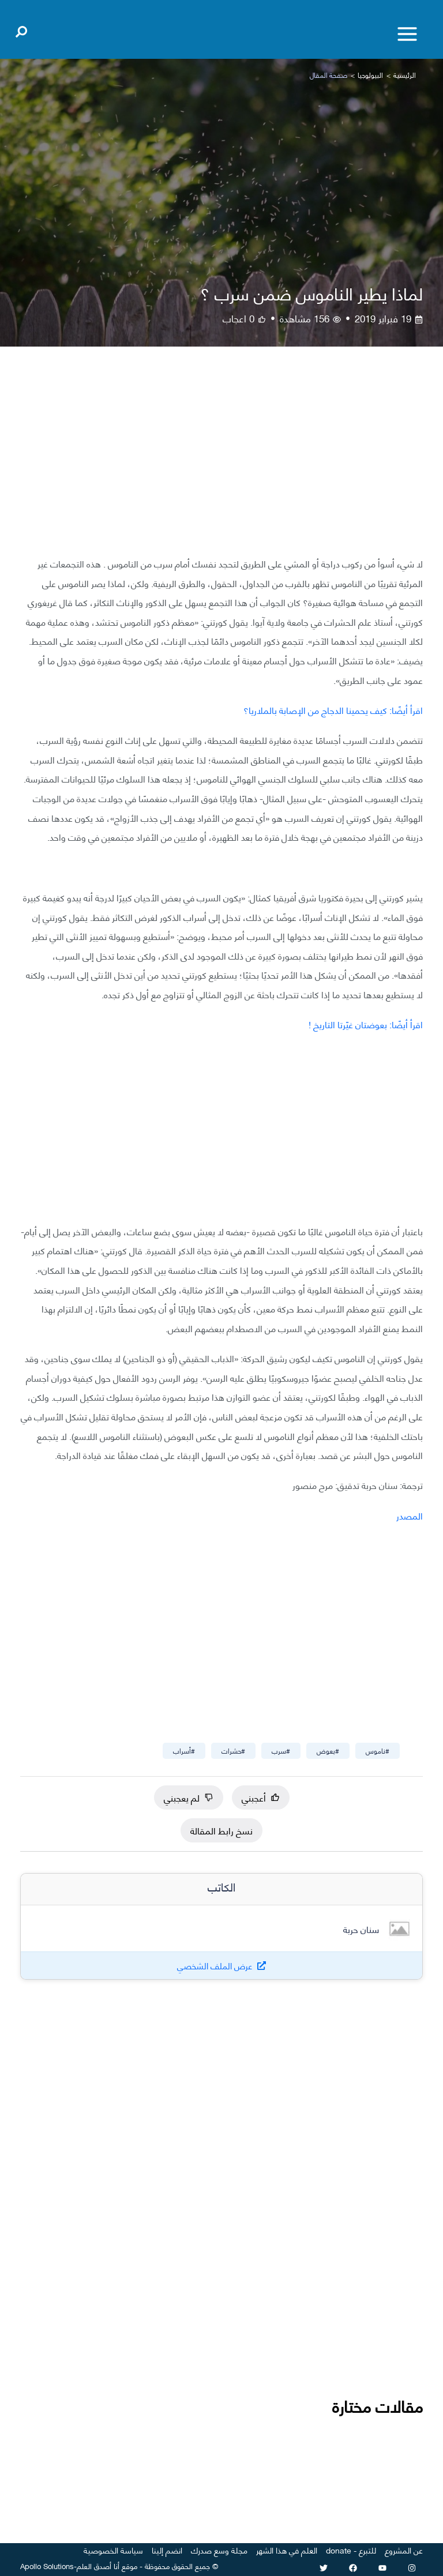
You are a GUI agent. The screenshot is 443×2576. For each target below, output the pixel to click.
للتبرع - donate (351, 2550)
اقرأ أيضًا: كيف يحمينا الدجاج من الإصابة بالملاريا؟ (333, 709)
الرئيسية (404, 74)
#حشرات (233, 1750)
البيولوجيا (370, 74)
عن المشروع (404, 2550)
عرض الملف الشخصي (215, 1965)
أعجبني (261, 1797)
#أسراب (184, 1750)
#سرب (281, 1750)
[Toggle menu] (407, 34)
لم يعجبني (188, 1797)
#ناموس (377, 1750)
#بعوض (328, 1750)
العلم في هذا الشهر (286, 2550)
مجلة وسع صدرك (219, 2550)
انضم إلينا (167, 2550)
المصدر (409, 1515)
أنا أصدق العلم (98, 2566)
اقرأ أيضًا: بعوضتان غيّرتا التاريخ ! (366, 1024)
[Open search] (21, 29)
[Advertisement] (221, 460)
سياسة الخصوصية (113, 2550)
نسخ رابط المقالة (221, 1830)
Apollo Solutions (47, 2566)
